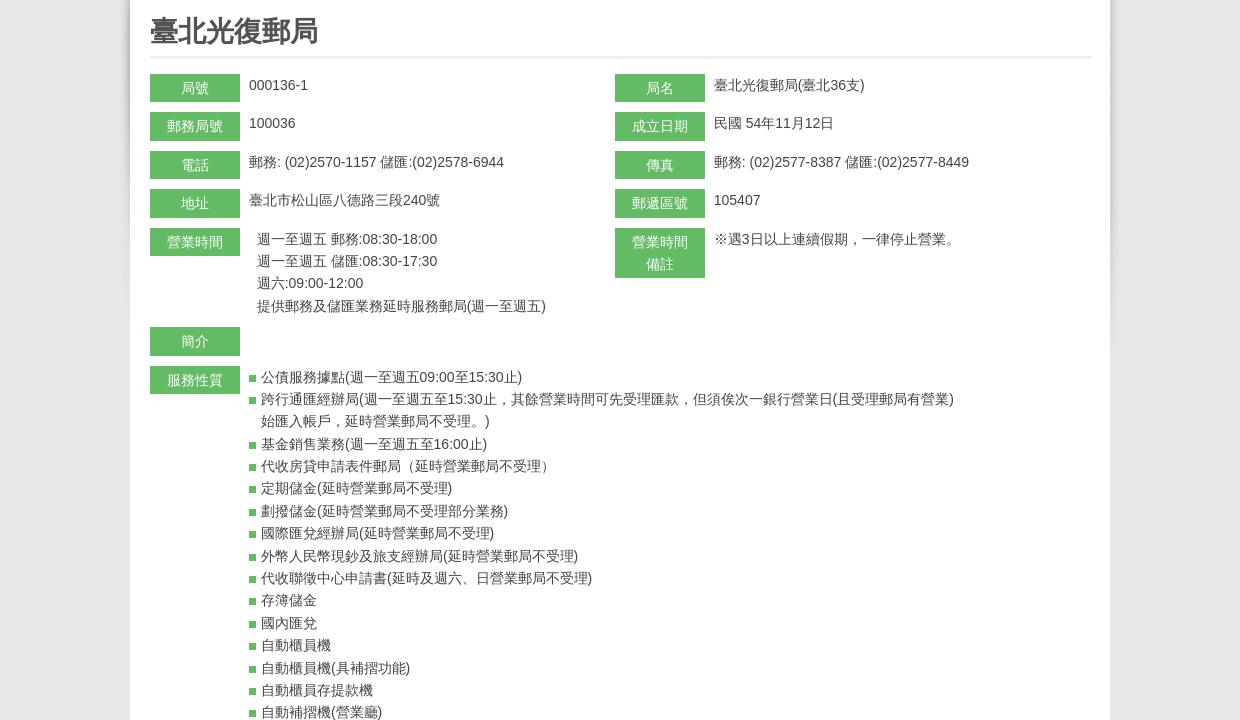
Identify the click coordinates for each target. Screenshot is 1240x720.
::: (156, 8)
